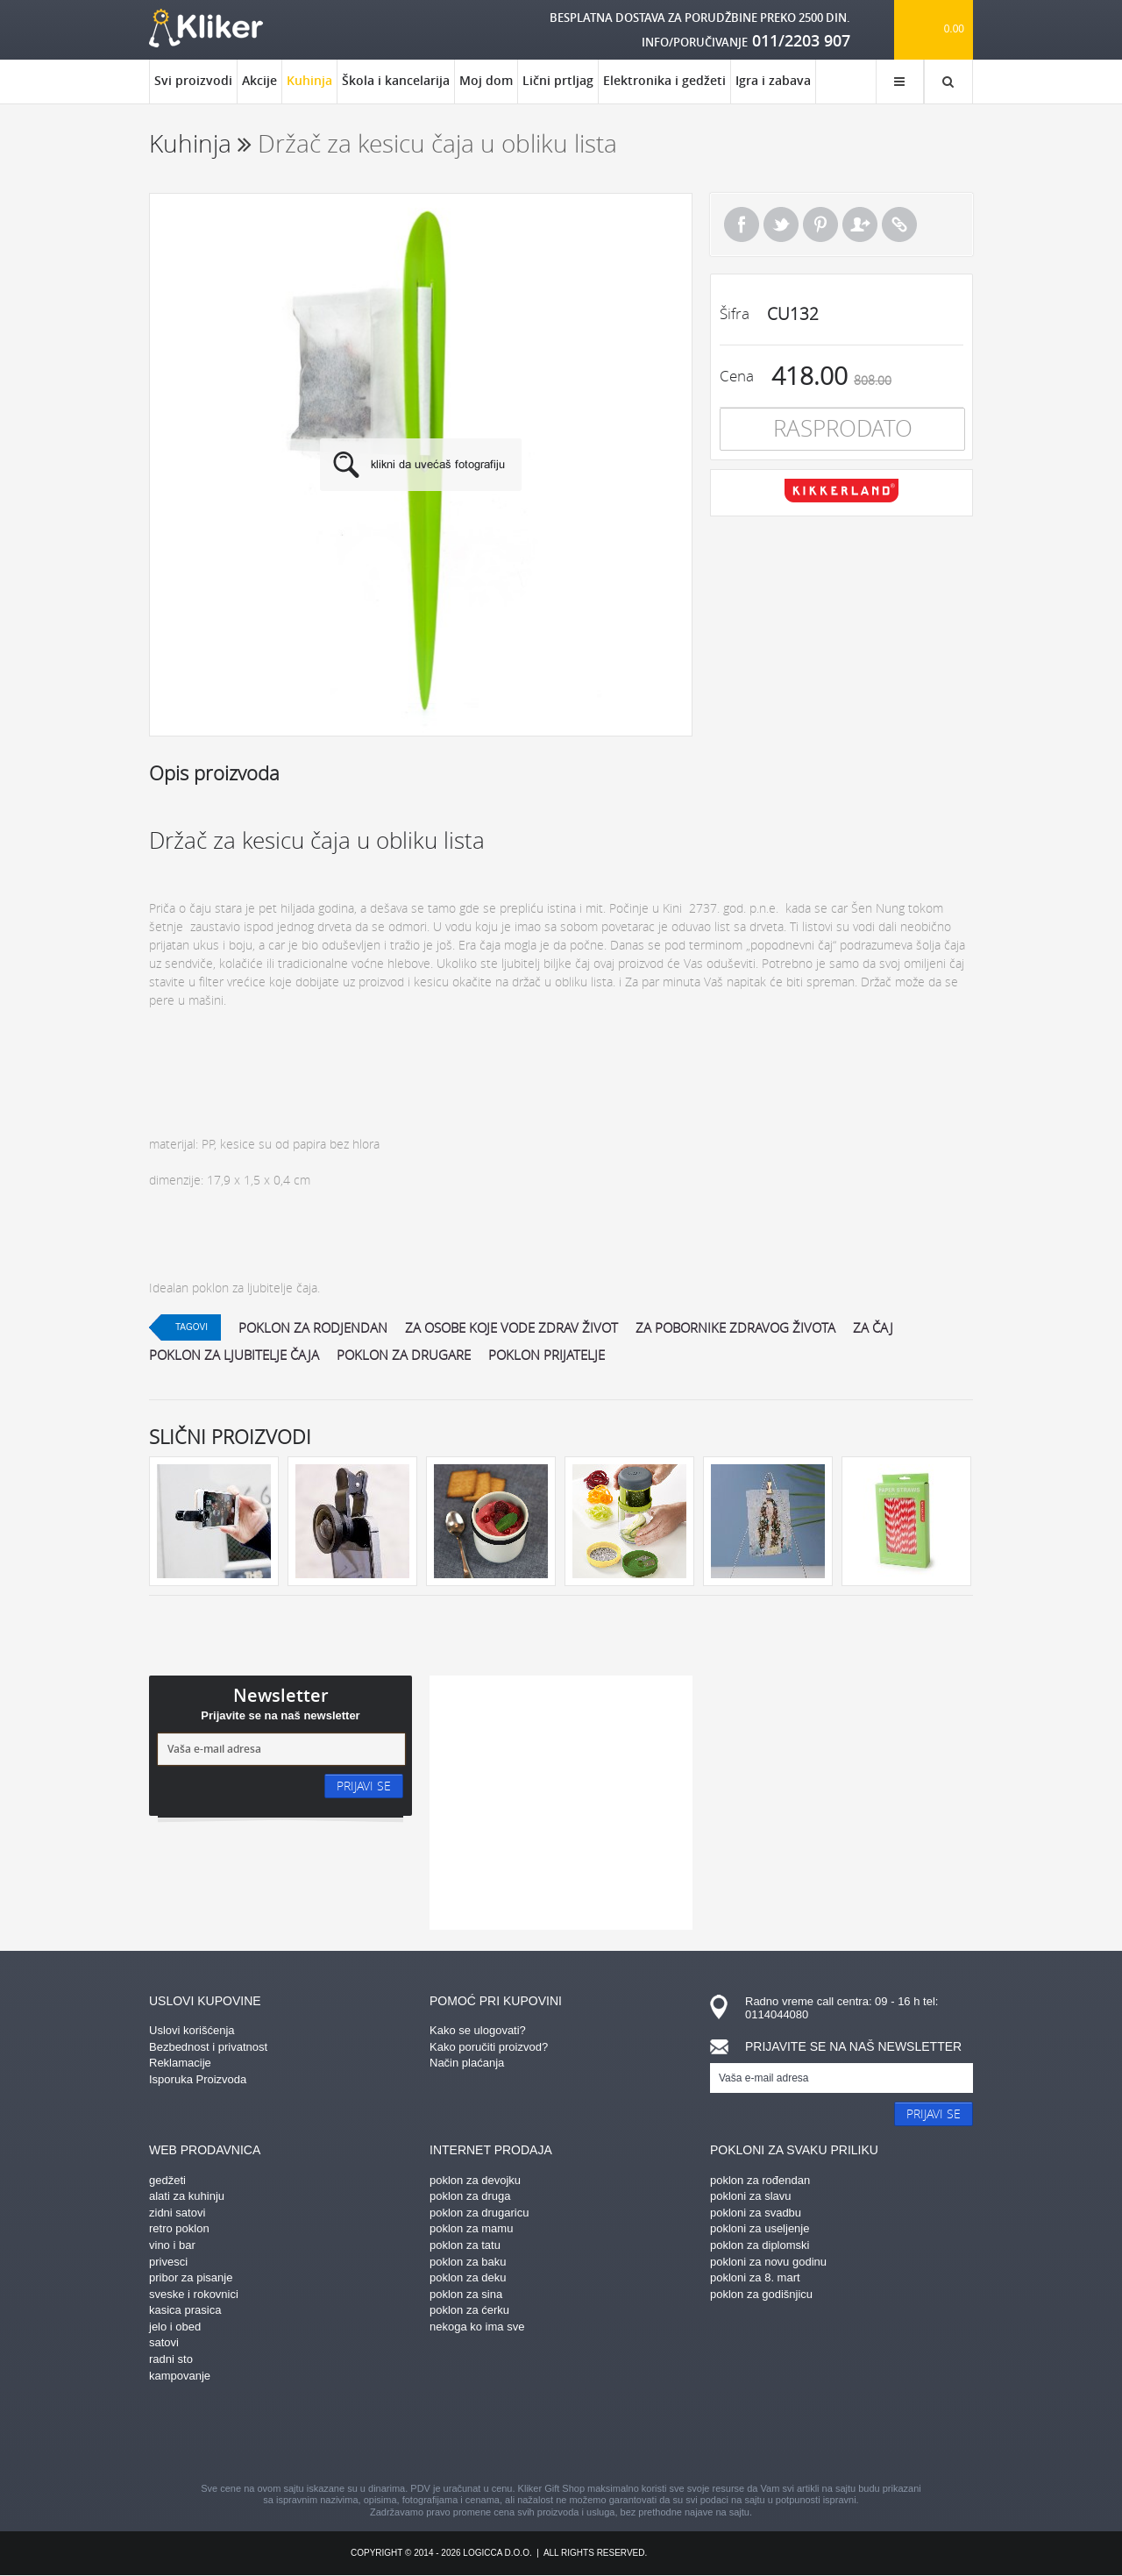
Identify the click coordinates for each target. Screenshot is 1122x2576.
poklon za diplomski (759, 2245)
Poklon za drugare (404, 1354)
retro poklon (179, 2228)
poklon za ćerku (469, 2309)
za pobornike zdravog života (735, 1327)
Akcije (259, 80)
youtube (714, 2435)
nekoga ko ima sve (477, 2326)
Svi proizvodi (193, 80)
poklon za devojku (475, 2180)
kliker (206, 28)
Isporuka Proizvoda (197, 2079)
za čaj (873, 1327)
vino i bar (172, 2245)
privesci (168, 2261)
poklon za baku (468, 2261)
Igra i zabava (773, 80)
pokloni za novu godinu (768, 2261)
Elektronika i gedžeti (664, 80)
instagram (530, 2435)
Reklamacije (180, 2062)
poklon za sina (466, 2294)
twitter (653, 2435)
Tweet (781, 224)
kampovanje (179, 2375)
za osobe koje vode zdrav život (511, 1327)
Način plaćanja (467, 2062)
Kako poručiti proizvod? (489, 2046)
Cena (737, 376)
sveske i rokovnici (193, 2294)
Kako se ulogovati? (478, 2030)
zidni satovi (177, 2212)
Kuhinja (309, 87)
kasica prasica (185, 2309)
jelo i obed (175, 2326)
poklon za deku (468, 2277)
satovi (164, 2342)
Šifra (734, 313)
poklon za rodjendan (312, 1327)
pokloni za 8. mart (755, 2277)
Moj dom (486, 80)
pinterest (469, 2435)
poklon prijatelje (546, 1354)
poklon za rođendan (760, 2180)
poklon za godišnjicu (761, 2294)
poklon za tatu (465, 2245)
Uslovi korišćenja (192, 2030)
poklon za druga (470, 2195)
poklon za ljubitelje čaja (234, 1354)
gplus (592, 2435)
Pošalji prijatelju (859, 224)
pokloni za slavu (751, 2195)
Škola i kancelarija (396, 80)
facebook (408, 2435)
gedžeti (167, 2180)
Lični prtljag (557, 80)
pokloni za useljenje (759, 2228)
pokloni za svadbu (755, 2212)
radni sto (171, 2359)
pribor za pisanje (190, 2277)
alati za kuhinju (186, 2195)
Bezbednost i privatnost (208, 2046)
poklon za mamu (471, 2228)
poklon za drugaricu (479, 2212)
